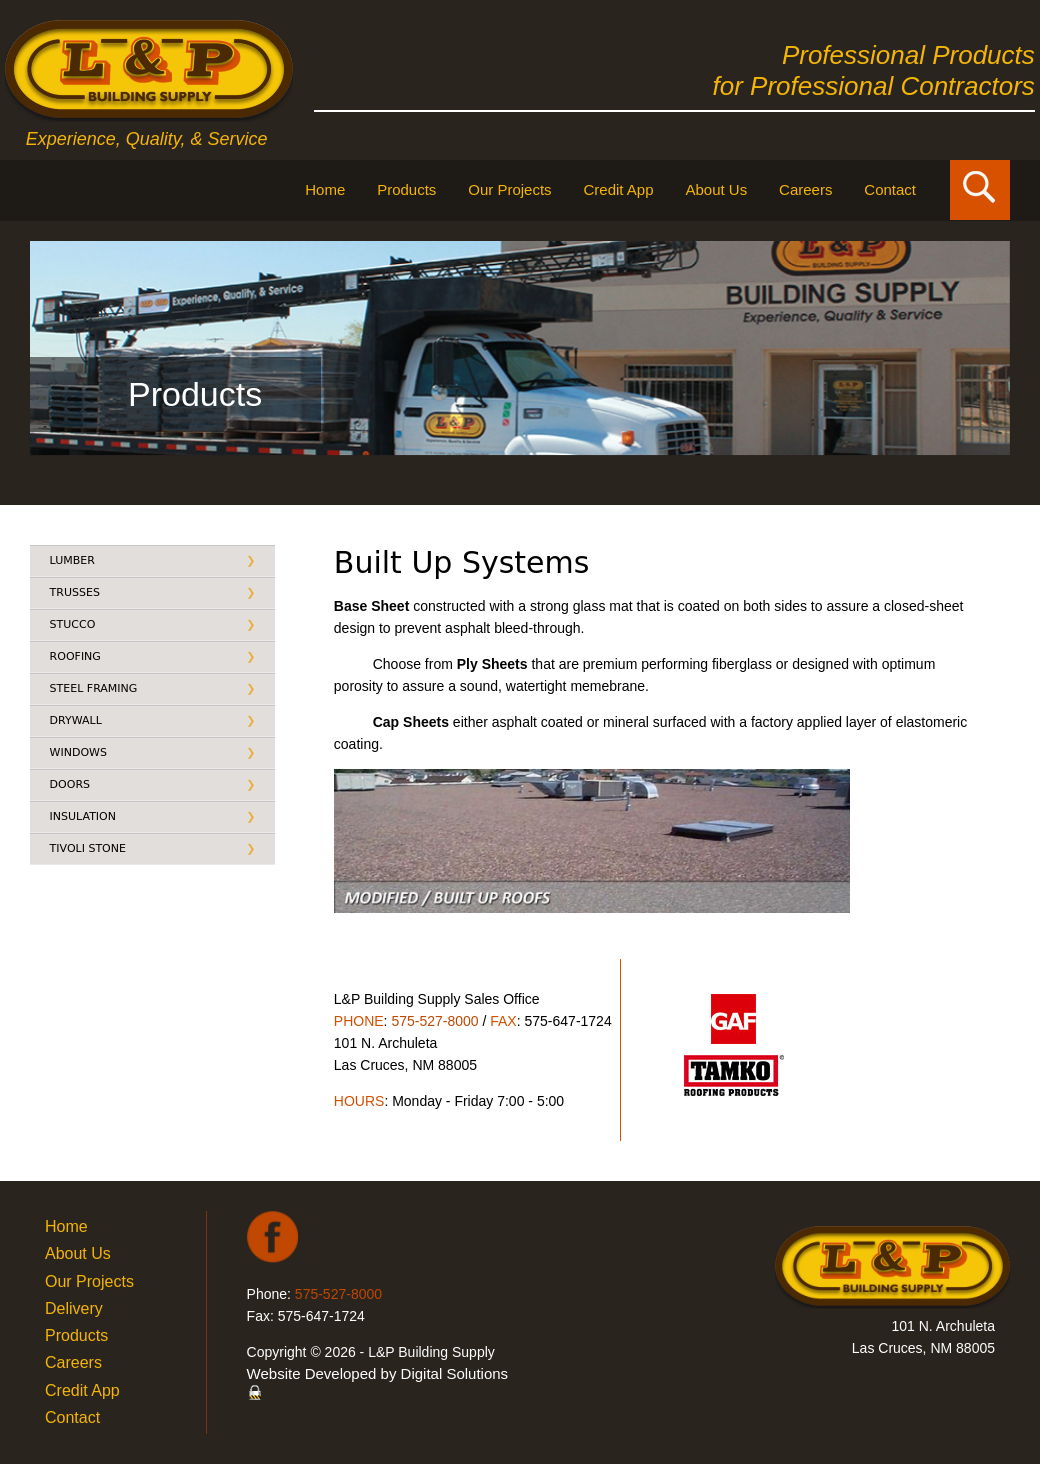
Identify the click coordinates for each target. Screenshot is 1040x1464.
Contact (890, 189)
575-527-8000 (434, 1021)
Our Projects (509, 189)
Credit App (619, 189)
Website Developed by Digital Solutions (378, 1373)
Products (406, 189)
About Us (716, 189)
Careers (805, 189)
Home (325, 189)
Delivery (74, 1308)
